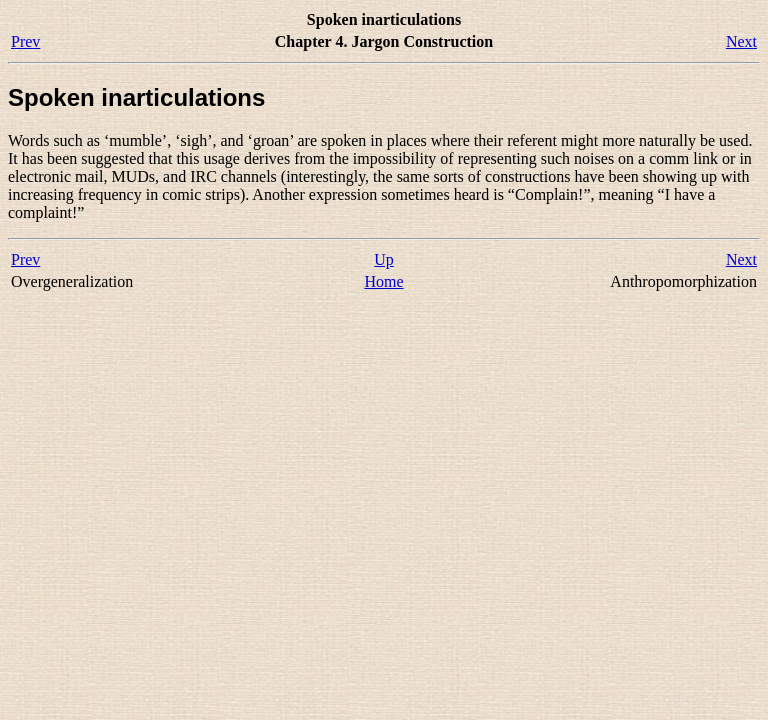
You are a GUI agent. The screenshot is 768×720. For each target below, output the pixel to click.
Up (384, 259)
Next (741, 41)
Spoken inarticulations (136, 97)
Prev (25, 41)
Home (383, 281)
